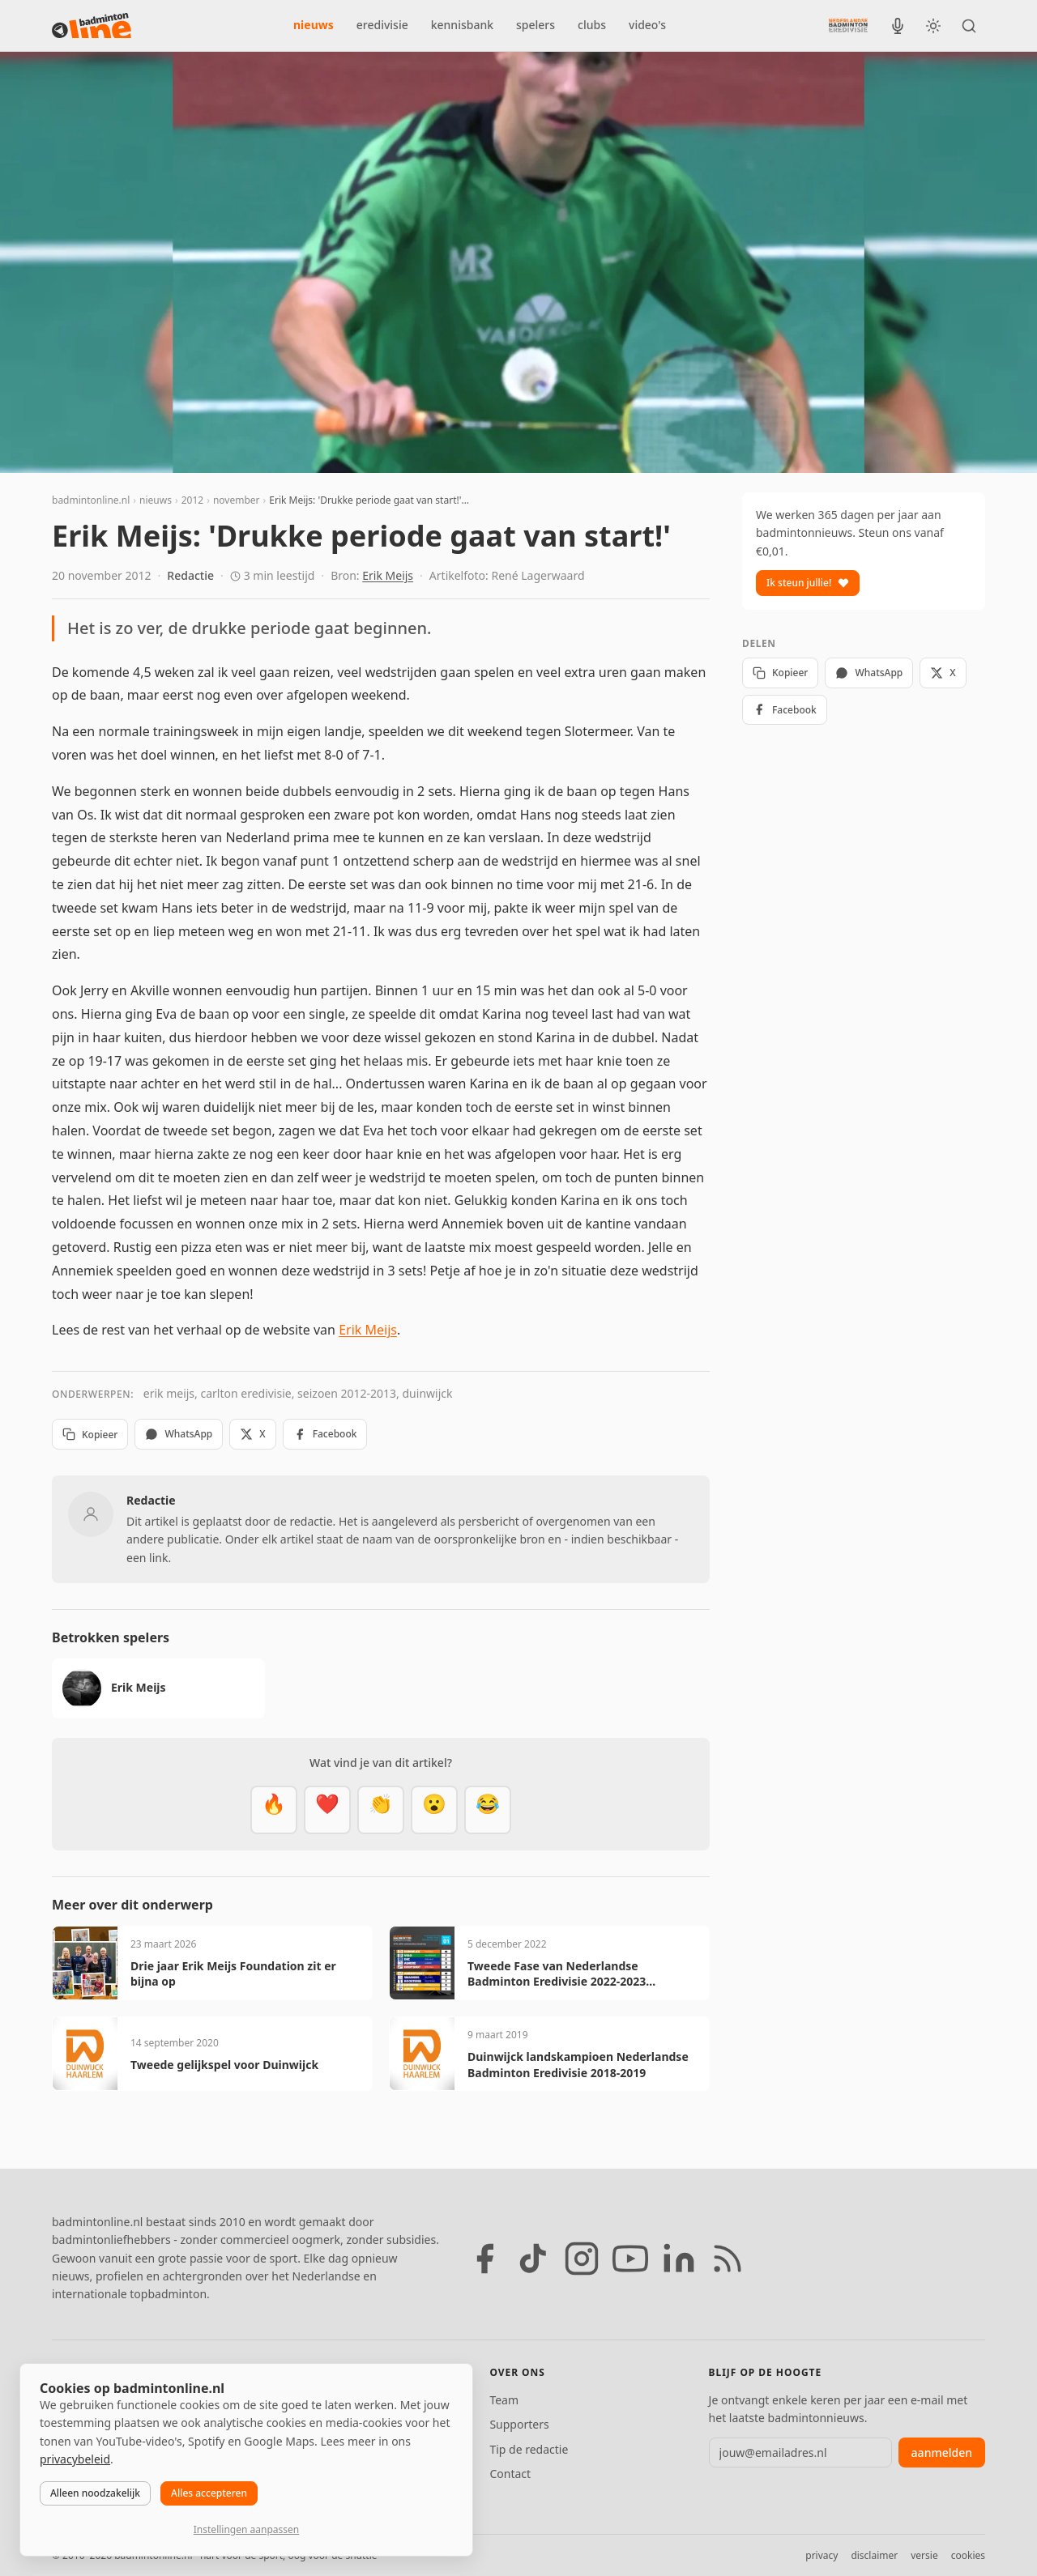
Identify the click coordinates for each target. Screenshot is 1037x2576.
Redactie (190, 575)
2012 (192, 500)
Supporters (518, 2424)
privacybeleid (75, 2459)
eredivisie (382, 24)
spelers (535, 24)
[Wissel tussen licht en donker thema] (933, 26)
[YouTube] (630, 2258)
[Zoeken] (969, 26)
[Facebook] (484, 2258)
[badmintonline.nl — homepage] (91, 26)
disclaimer (874, 2555)
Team (503, 2400)
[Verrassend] (434, 1810)
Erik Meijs (387, 575)
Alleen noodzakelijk (95, 2493)
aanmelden (941, 2452)
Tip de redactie (528, 2449)
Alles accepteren (209, 2493)
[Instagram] (582, 2258)
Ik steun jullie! (807, 583)
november (236, 500)
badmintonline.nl (91, 500)
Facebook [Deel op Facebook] (325, 1434)
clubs (592, 24)
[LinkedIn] (679, 2258)
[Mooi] (327, 1810)
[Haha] (487, 1810)
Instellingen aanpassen (246, 2529)
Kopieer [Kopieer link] (89, 1434)
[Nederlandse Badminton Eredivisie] (848, 25)
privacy (821, 2555)
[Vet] (273, 1810)
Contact (510, 2473)
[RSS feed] (727, 2258)
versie (924, 2555)
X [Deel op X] (252, 1434)
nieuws (313, 24)
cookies (968, 2555)
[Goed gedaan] (380, 1810)
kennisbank (462, 24)
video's (647, 24)
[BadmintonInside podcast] (897, 26)
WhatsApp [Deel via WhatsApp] (178, 1434)
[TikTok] (533, 2258)
